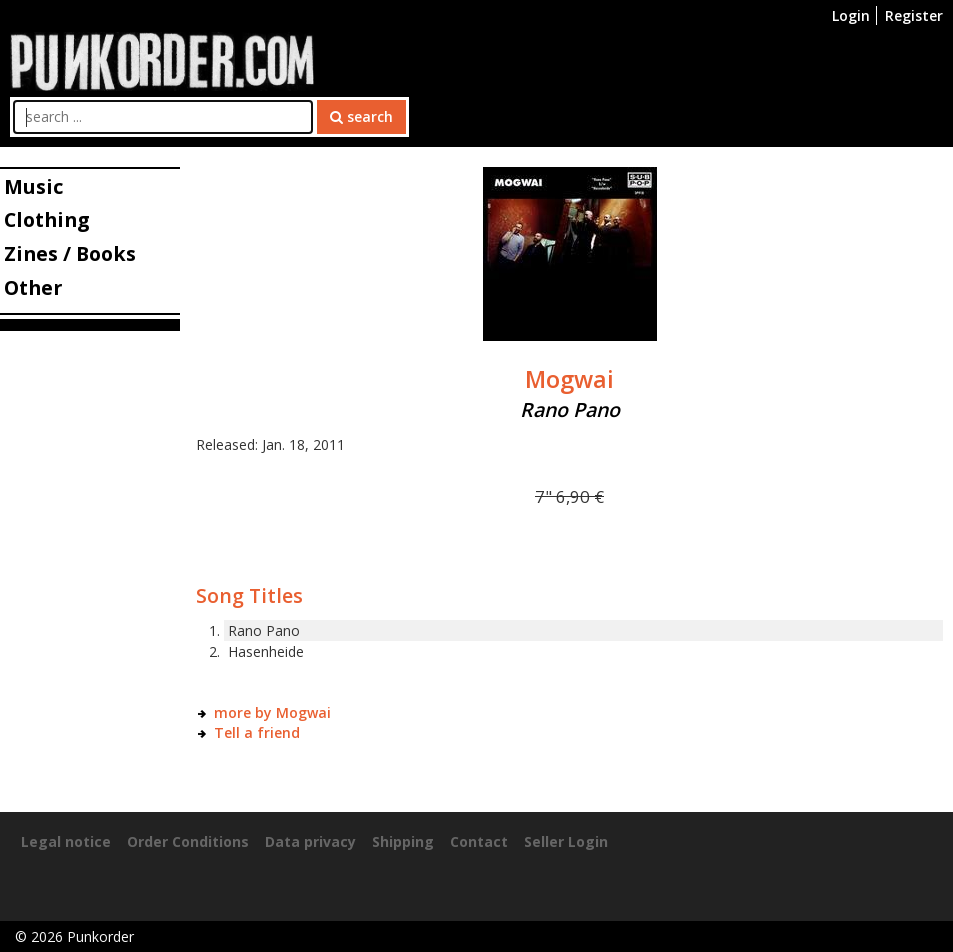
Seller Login (566, 841)
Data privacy (310, 841)
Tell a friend (257, 732)
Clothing (46, 219)
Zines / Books (70, 253)
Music (33, 186)
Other (33, 287)
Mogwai (569, 379)
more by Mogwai (272, 712)
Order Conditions (188, 841)
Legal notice (66, 841)
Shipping (403, 841)
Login (851, 15)
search (361, 116)
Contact (479, 841)
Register (914, 15)
